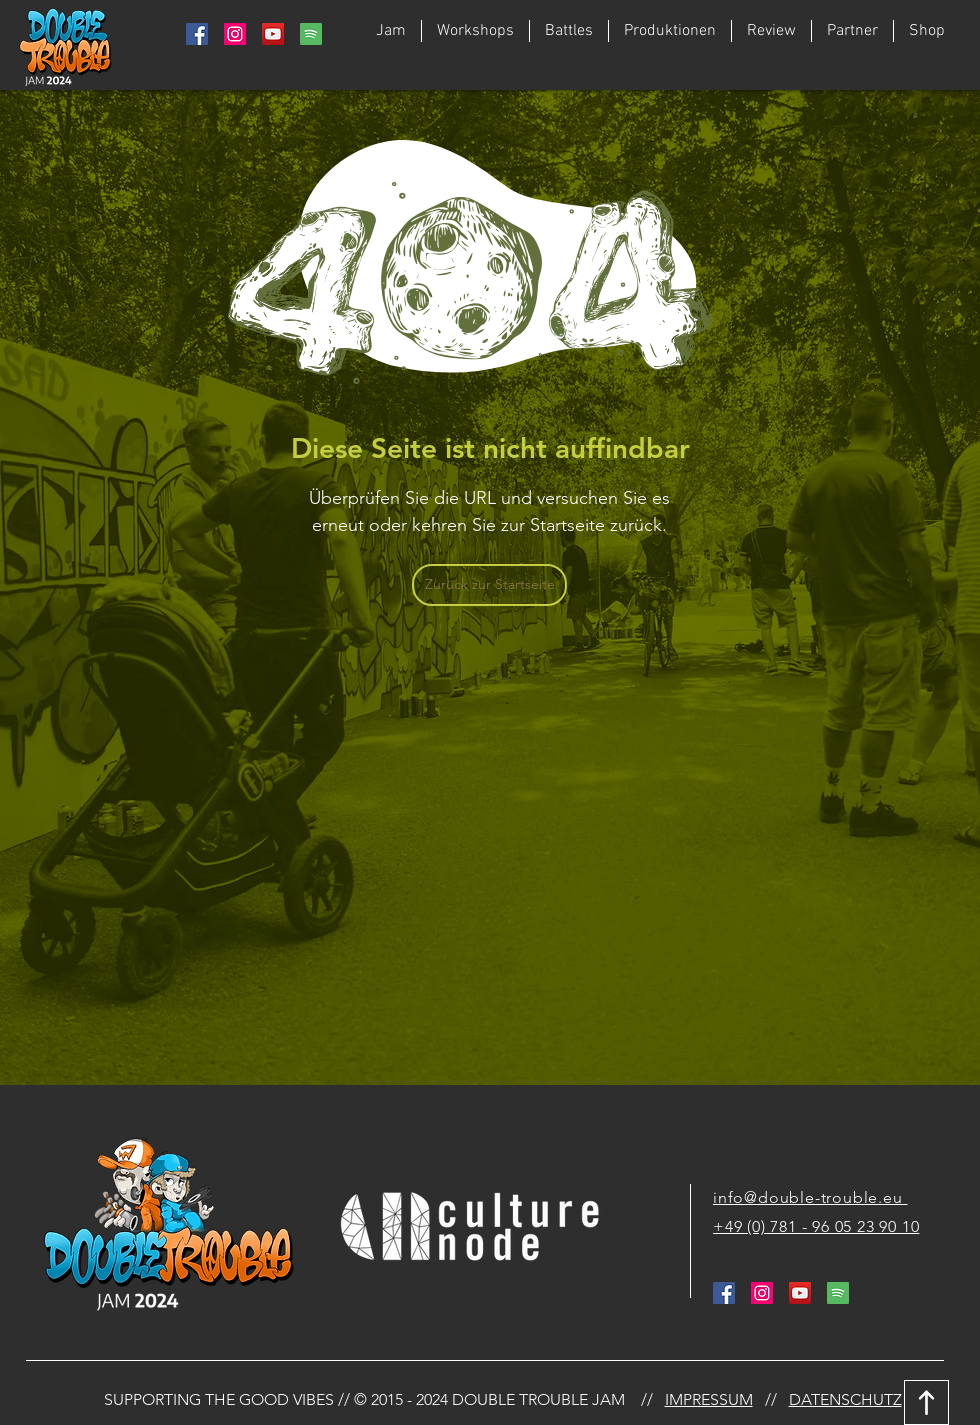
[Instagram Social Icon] (235, 34)
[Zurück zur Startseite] (489, 585)
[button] (568, 31)
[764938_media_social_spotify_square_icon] (311, 34)
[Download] (926, 1402)
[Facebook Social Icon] (197, 34)
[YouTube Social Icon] (273, 34)
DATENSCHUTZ (845, 1399)
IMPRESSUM (709, 1399)
